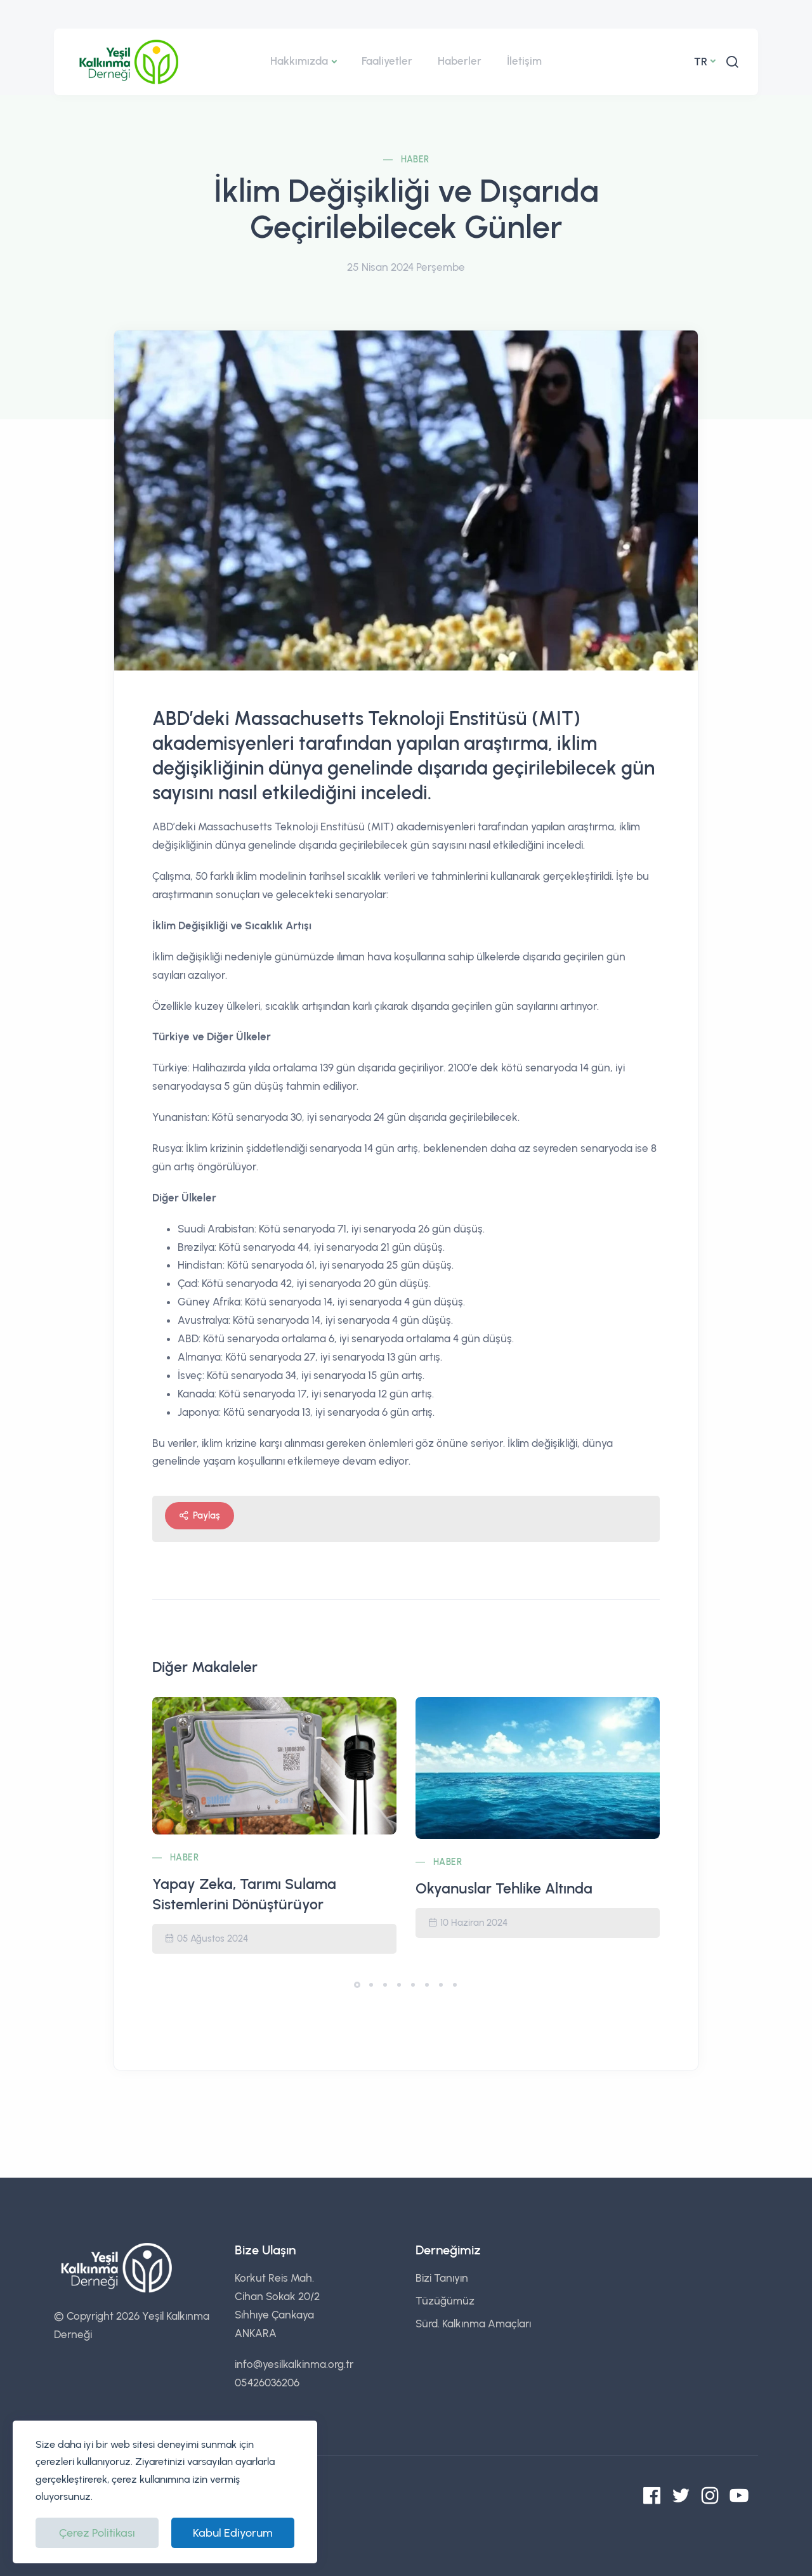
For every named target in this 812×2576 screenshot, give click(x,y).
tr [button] (700, 61)
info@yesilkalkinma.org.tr (294, 2364)
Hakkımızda (299, 61)
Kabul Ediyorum (233, 2532)
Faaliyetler (387, 61)
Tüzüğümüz (445, 2300)
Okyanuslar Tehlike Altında (504, 1888)
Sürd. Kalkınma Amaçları (473, 2323)
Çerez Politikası (97, 2532)
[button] (357, 1985)
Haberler (459, 61)
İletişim (524, 61)
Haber (415, 159)
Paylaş (199, 1515)
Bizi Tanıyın (442, 2278)
